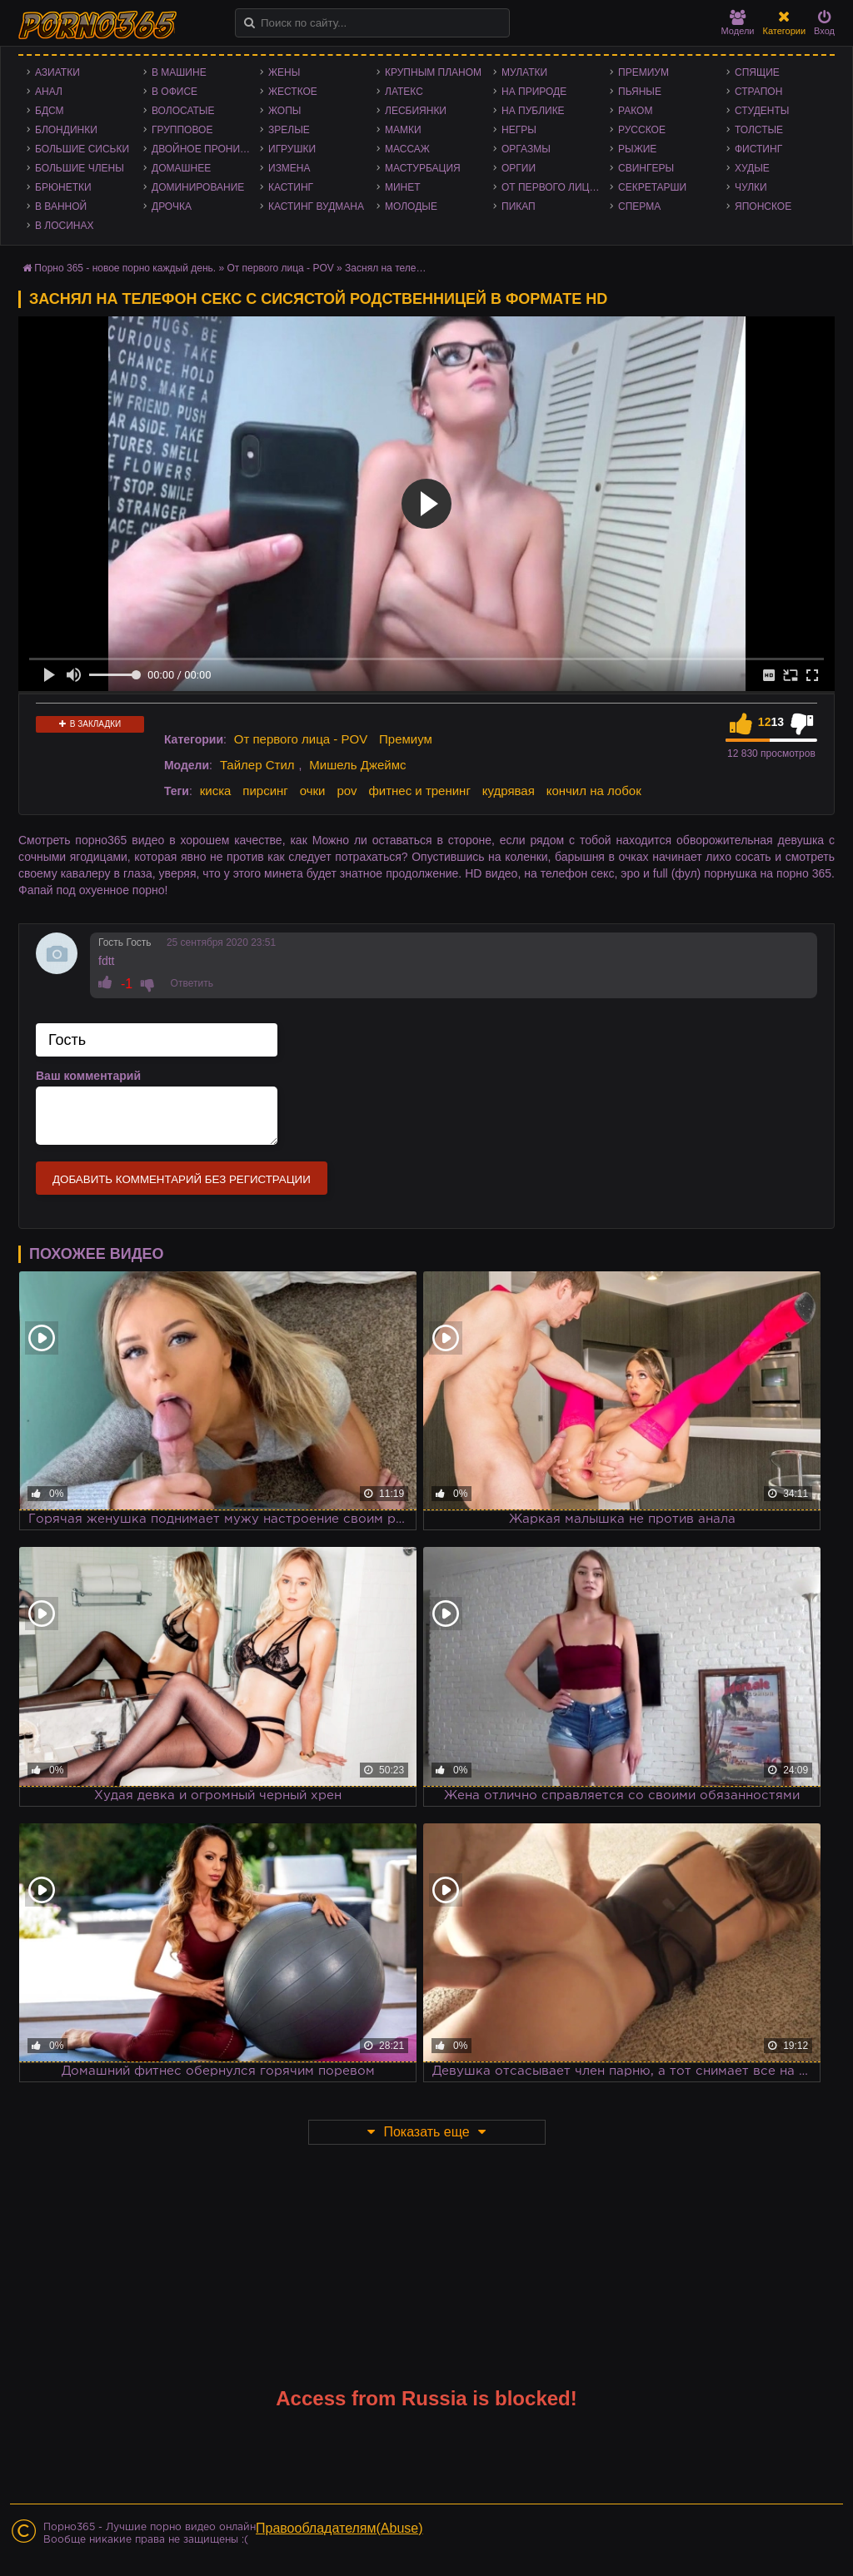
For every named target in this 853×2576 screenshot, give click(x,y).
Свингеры (646, 168)
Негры (518, 130)
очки (313, 790)
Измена (289, 168)
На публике (533, 111)
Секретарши (652, 187)
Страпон (758, 91)
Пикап (518, 206)
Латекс (404, 91)
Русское (642, 130)
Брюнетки (63, 187)
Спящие (757, 72)
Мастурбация (423, 168)
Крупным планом (433, 72)
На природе (533, 91)
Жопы (284, 111)
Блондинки (66, 130)
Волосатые (183, 111)
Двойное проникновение (206, 149)
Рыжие (637, 149)
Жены (284, 72)
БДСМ (49, 111)
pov (347, 790)
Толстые (759, 130)
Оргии (518, 168)
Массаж (407, 149)
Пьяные (639, 91)
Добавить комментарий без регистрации (181, 1179)
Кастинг (290, 187)
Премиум (643, 72)
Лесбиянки (415, 111)
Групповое (182, 130)
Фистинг (758, 149)
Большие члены (79, 168)
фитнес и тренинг (419, 790)
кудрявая (508, 790)
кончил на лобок (593, 790)
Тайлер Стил (257, 765)
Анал (48, 91)
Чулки (751, 187)
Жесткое (292, 91)
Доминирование (198, 187)
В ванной (61, 206)
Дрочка (172, 206)
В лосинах (64, 225)
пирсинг (264, 790)
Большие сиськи (82, 149)
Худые (752, 168)
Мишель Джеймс (357, 765)
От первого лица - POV (555, 187)
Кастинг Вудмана (316, 206)
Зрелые (289, 130)
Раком (635, 111)
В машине (179, 72)
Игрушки (292, 149)
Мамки (403, 130)
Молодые (411, 206)
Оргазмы (526, 149)
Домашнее (181, 168)
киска (216, 790)
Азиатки (57, 72)
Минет (403, 187)
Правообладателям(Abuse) (339, 2528)
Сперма (639, 206)
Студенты (762, 111)
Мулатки (524, 72)
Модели (738, 23)
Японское (763, 206)
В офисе (174, 91)
